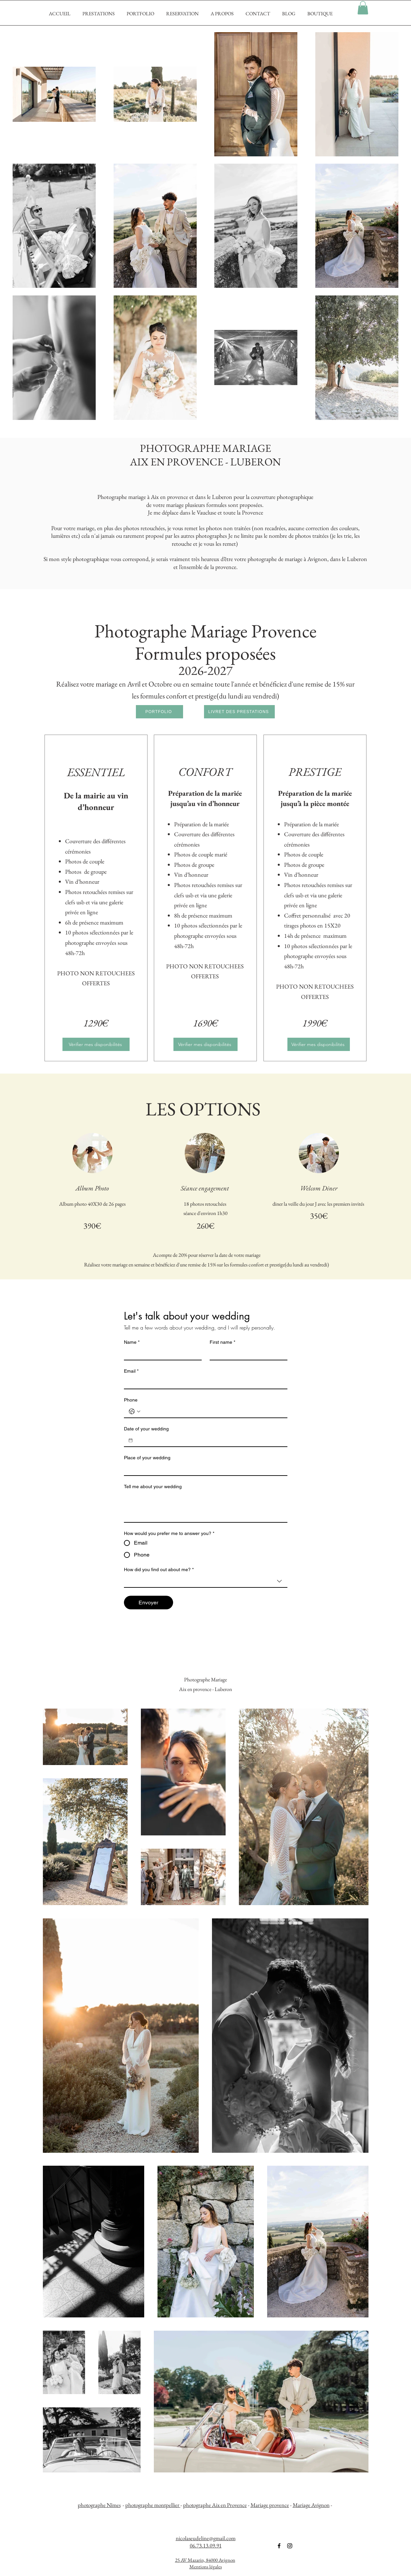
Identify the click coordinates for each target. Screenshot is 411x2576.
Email (131, 1371)
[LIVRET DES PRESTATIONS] (239, 711)
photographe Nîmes (99, 2505)
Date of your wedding (146, 1428)
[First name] (246, 1354)
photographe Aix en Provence (215, 2505)
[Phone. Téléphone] (212, 1411)
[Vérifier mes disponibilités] (96, 1044)
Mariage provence (270, 2505)
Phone (131, 1400)
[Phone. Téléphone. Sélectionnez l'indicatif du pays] (134, 1411)
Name (132, 1342)
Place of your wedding (147, 1457)
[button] (362, 8)
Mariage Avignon (311, 2505)
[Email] (203, 1383)
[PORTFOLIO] (159, 711)
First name (222, 1342)
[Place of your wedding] (203, 1469)
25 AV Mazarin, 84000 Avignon (205, 2560)
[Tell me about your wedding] (205, 1507)
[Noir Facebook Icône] (279, 2545)
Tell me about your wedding (153, 1486)
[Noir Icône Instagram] (289, 2545)
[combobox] (205, 1581)
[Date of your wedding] (130, 1440)
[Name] (161, 1354)
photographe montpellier (152, 2505)
